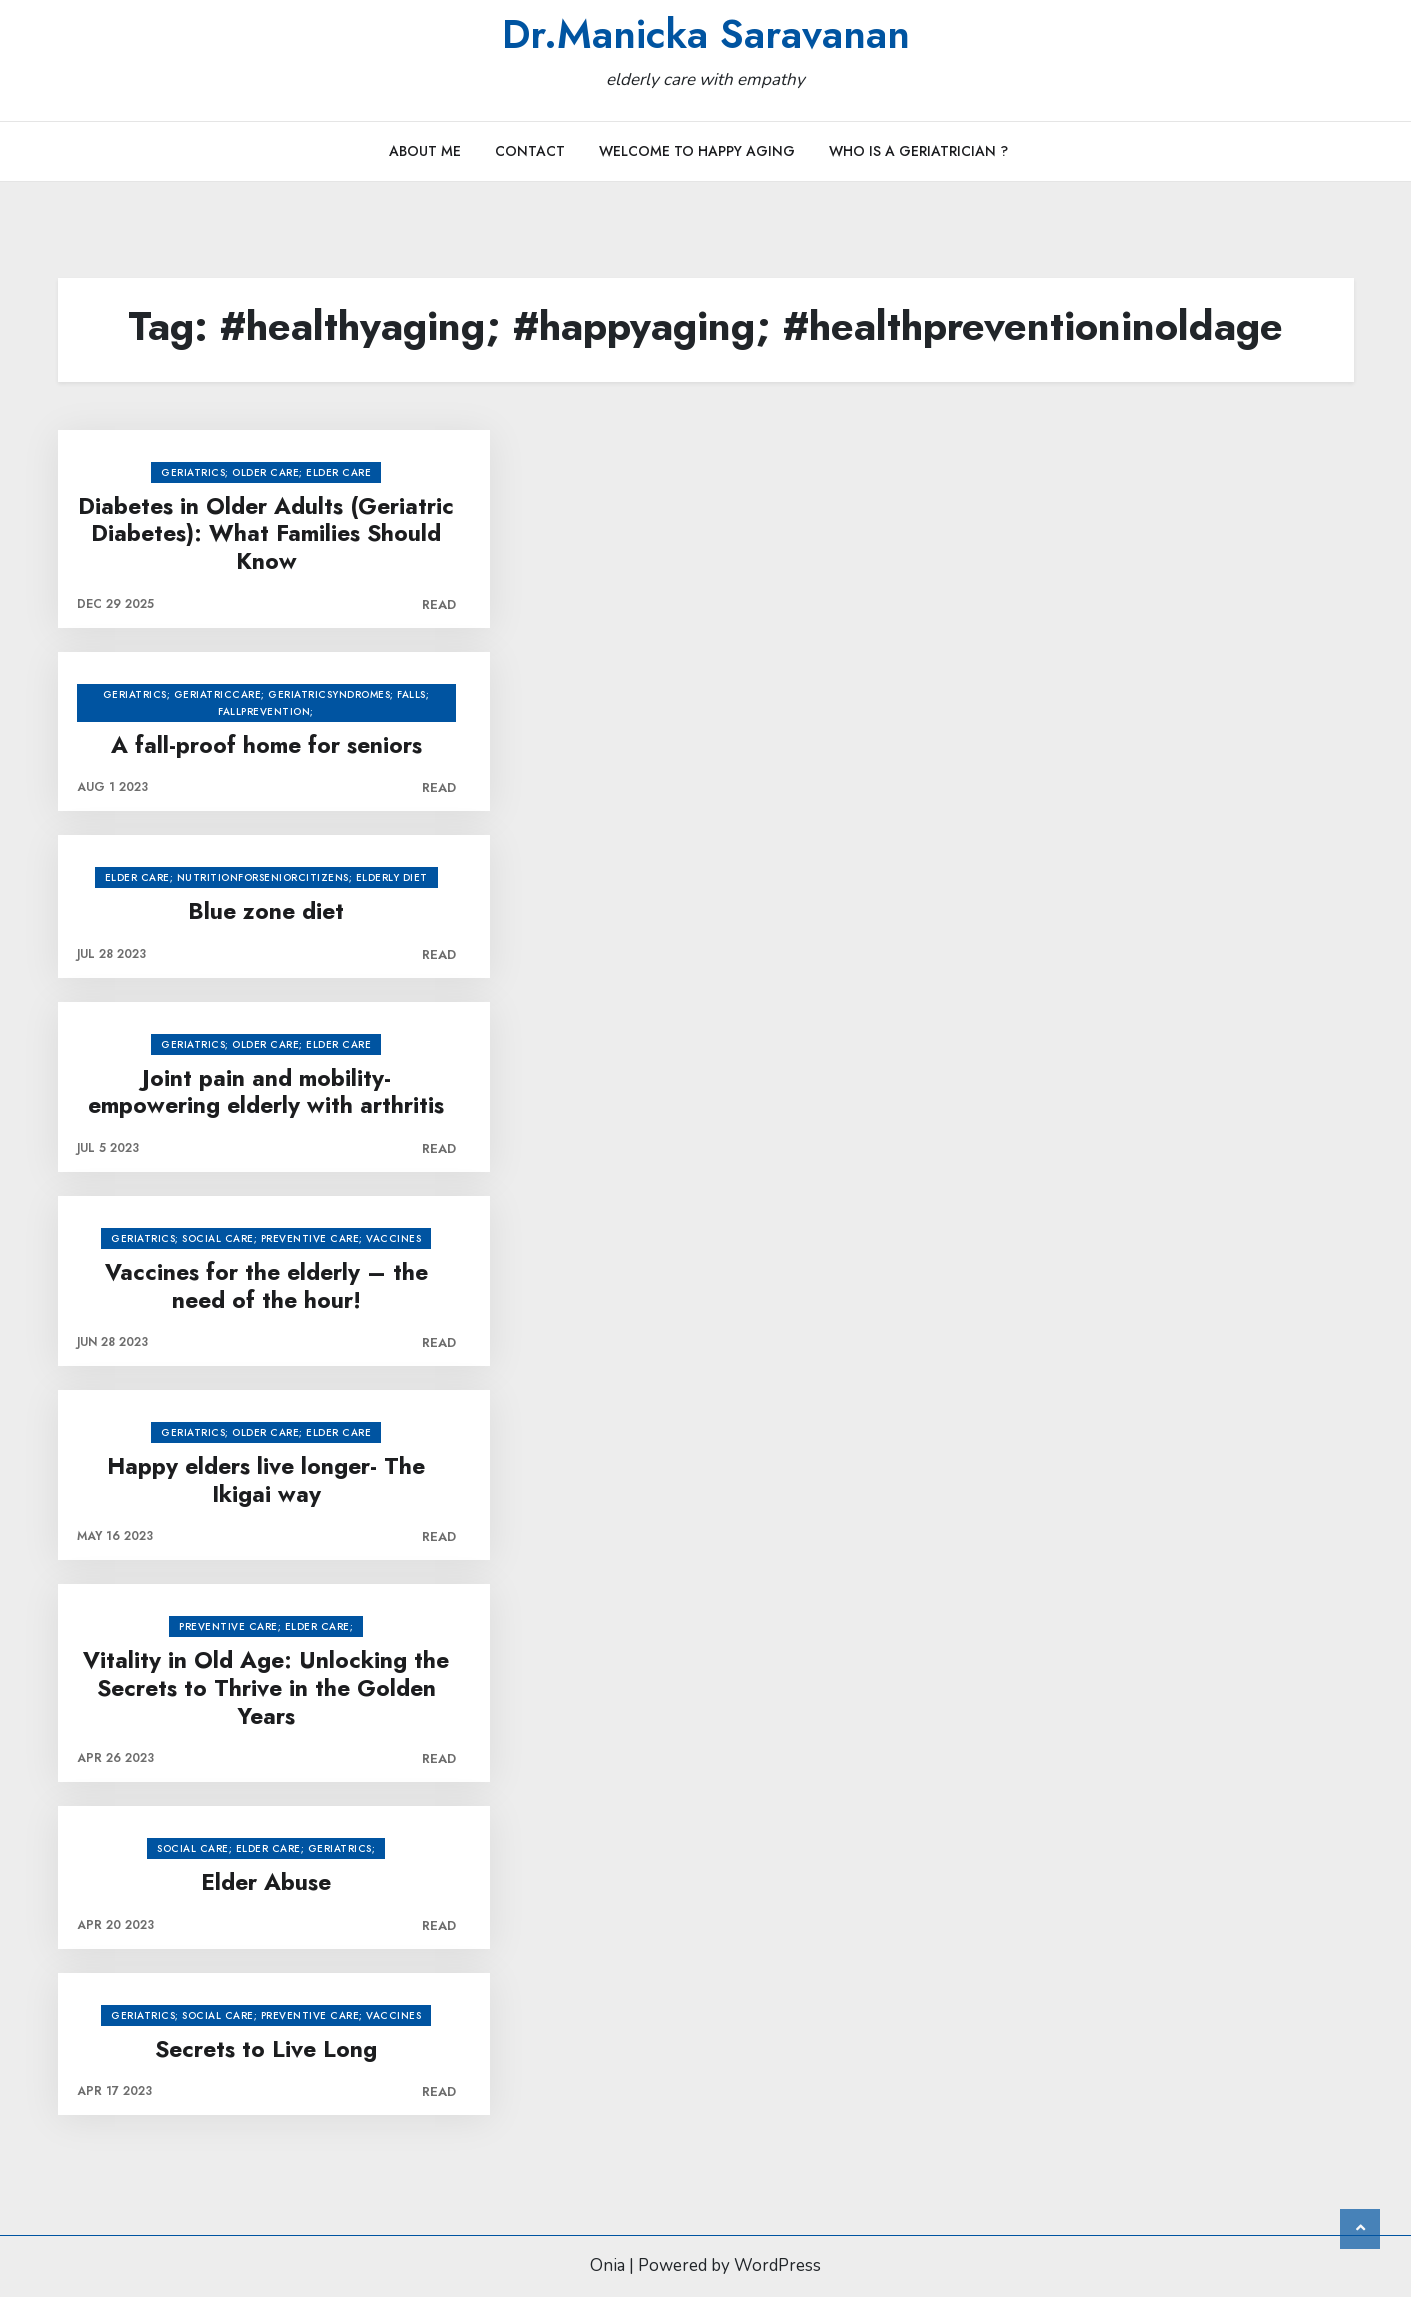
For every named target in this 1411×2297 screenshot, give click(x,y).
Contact (530, 151)
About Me (425, 151)
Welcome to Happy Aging (697, 151)
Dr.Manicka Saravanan (706, 34)
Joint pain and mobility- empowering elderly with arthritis (266, 1092)
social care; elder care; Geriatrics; (266, 1848)
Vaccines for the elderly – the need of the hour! (266, 1286)
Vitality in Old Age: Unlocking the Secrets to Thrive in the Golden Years (266, 1688)
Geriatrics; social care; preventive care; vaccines (266, 1238)
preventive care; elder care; (266, 1626)
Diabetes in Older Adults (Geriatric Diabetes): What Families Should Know (266, 534)
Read (439, 604)
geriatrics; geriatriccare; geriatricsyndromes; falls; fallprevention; (266, 703)
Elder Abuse (266, 1883)
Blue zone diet (266, 912)
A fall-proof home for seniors (266, 746)
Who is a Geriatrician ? (918, 151)
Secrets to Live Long (266, 2050)
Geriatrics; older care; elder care (266, 472)
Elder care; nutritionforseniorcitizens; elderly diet (266, 877)
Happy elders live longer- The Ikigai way (266, 1480)
